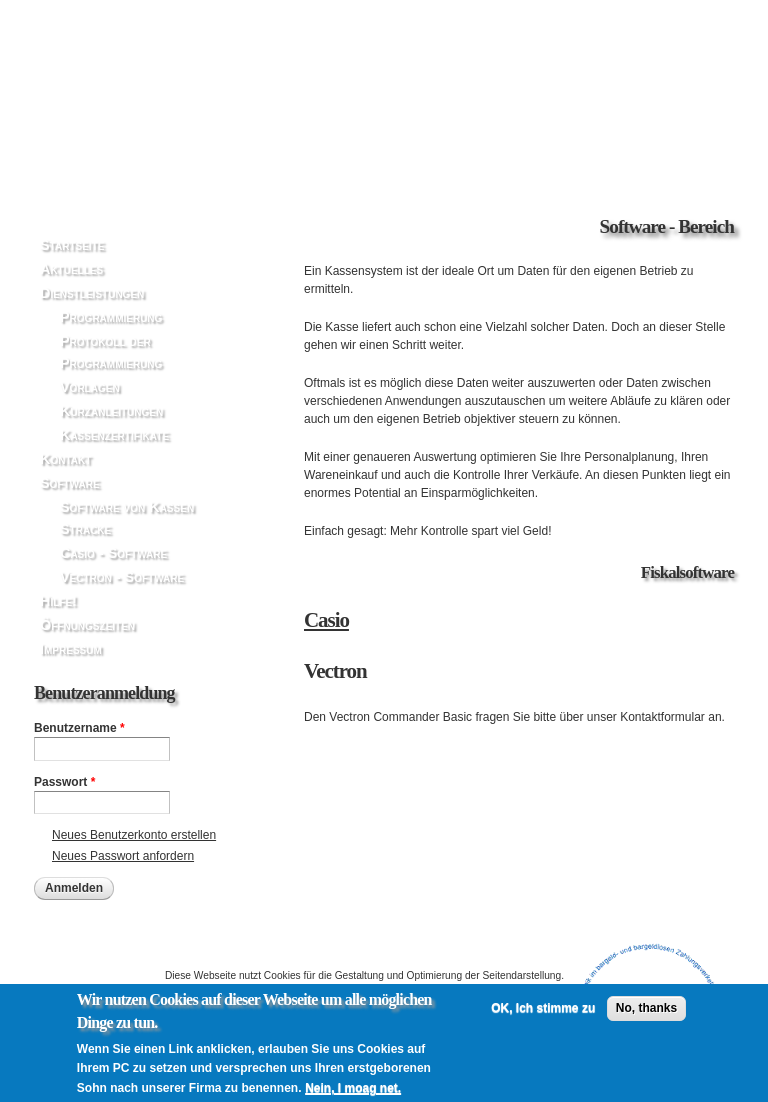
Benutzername (79, 728)
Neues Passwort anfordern (123, 856)
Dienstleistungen (92, 293)
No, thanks (646, 1017)
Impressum (71, 649)
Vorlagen (90, 387)
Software (70, 483)
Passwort (64, 782)
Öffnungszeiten (87, 625)
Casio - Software (113, 553)
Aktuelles (71, 269)
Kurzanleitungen (111, 411)
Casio (326, 620)
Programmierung (111, 317)
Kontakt (65, 459)
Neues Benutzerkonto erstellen (134, 835)
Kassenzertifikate (114, 435)
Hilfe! (58, 601)
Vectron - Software (122, 577)
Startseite (72, 245)
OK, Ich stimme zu (543, 1017)
